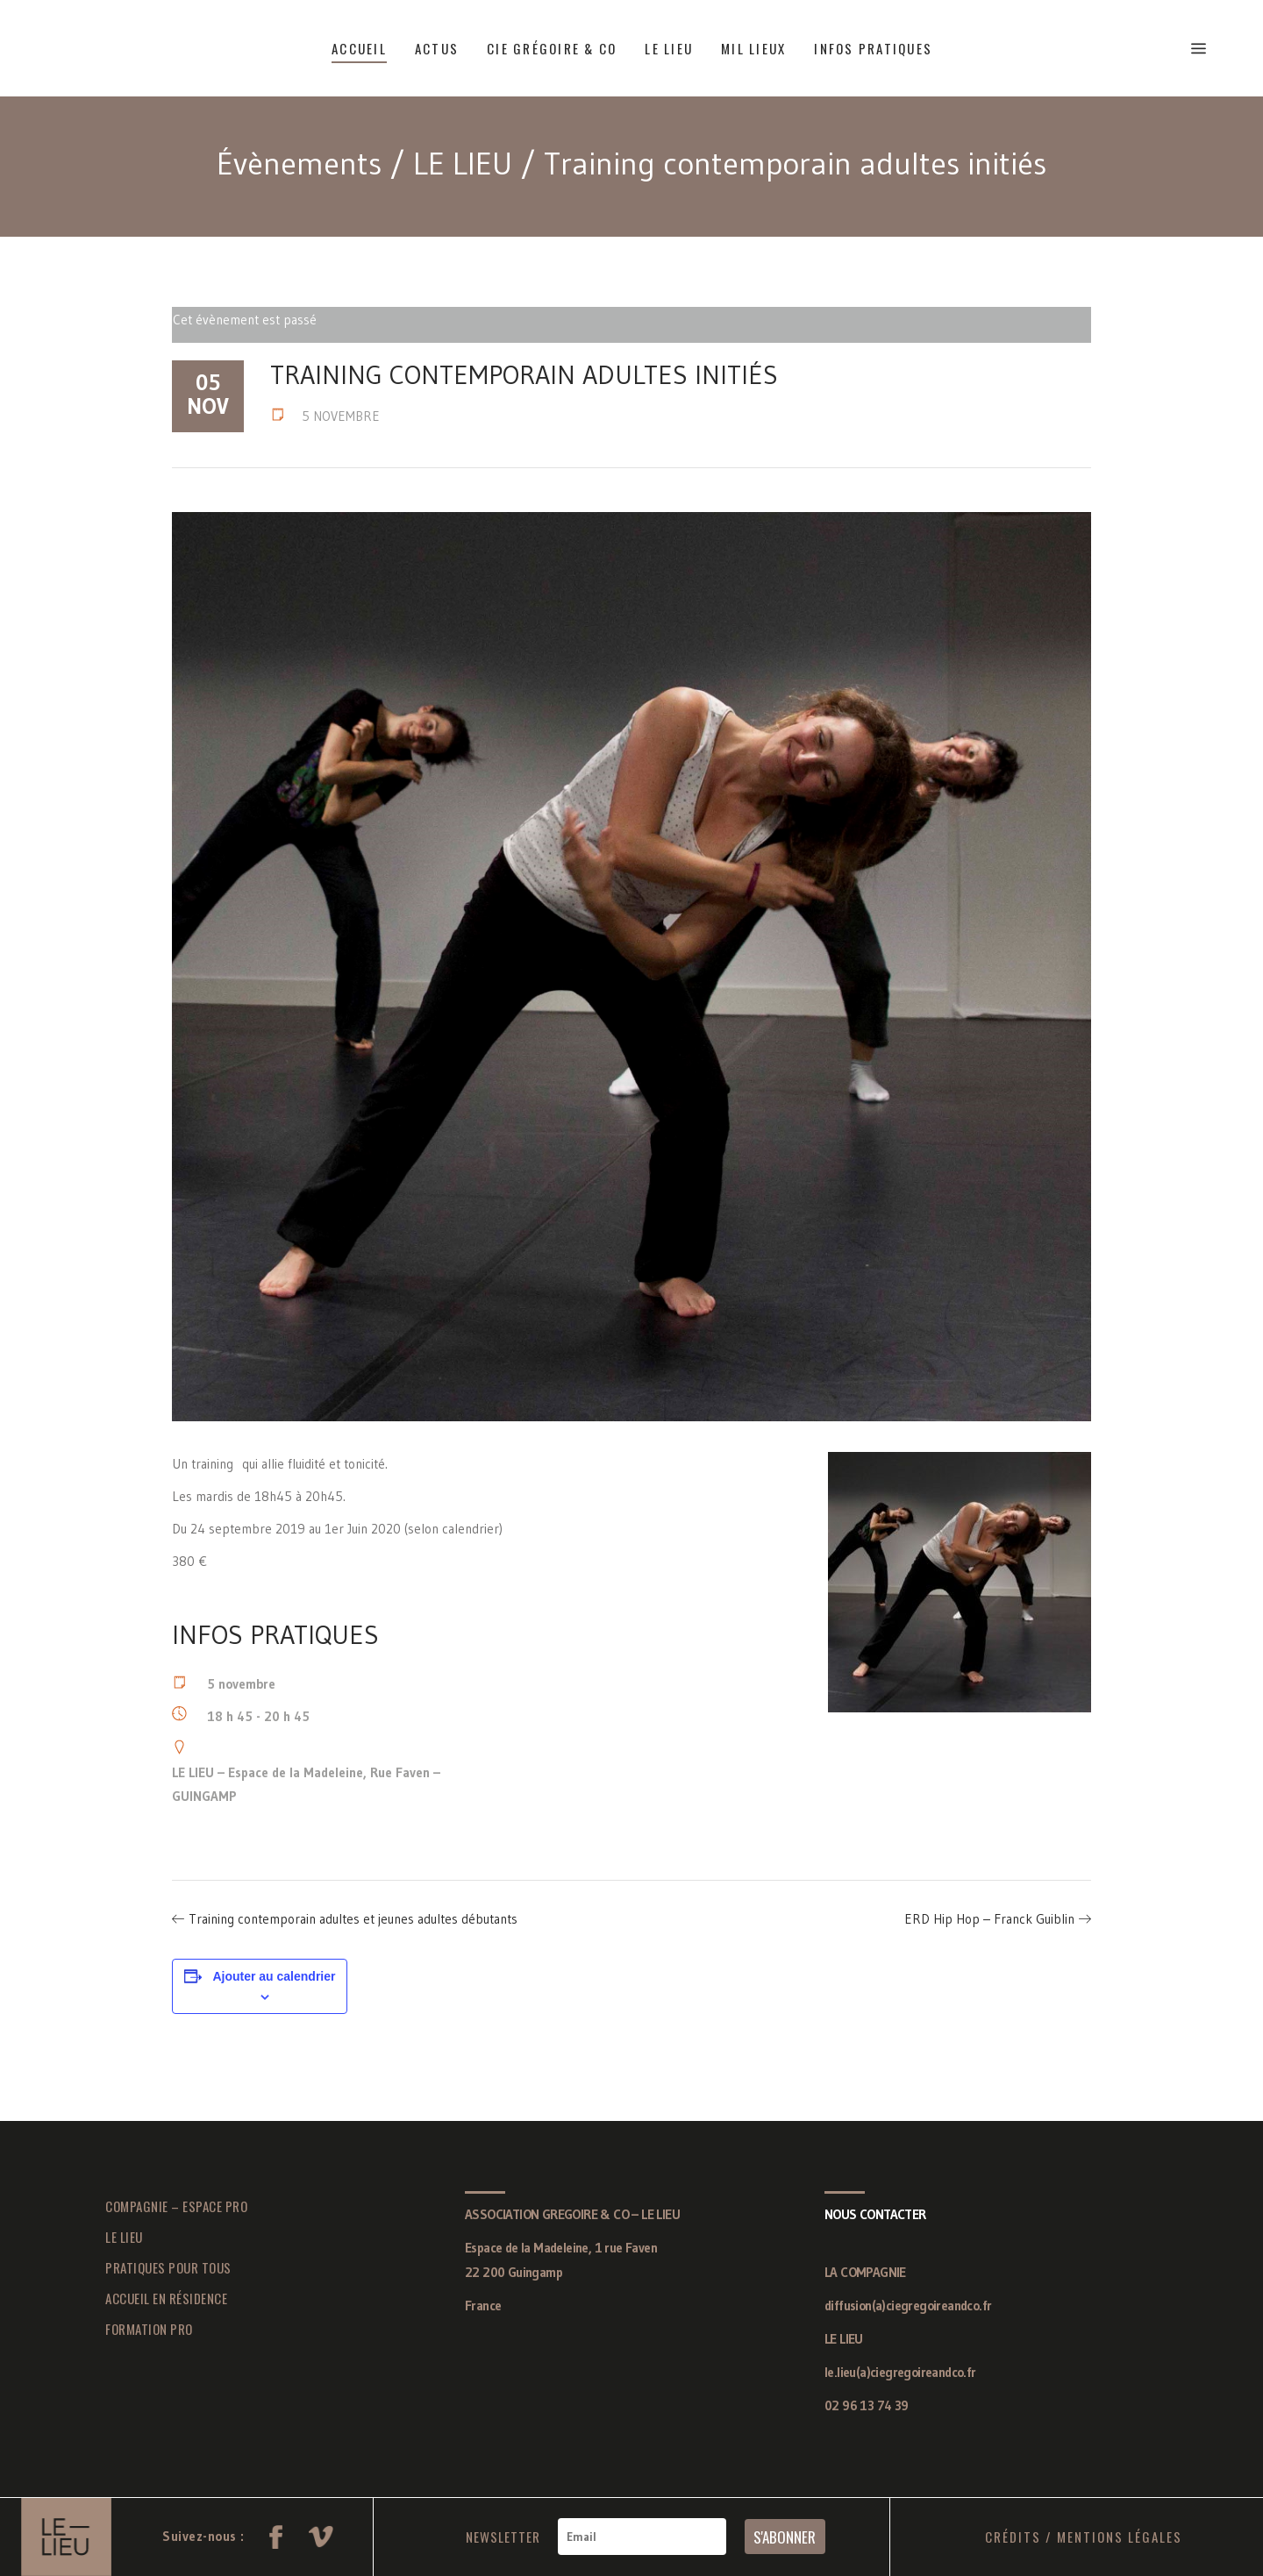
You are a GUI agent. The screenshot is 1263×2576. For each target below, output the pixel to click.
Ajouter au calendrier (273, 1976)
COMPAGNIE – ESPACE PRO (176, 2206)
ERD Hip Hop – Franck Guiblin (989, 1919)
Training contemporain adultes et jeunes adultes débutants (353, 1919)
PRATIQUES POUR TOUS (168, 2267)
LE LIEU (462, 163)
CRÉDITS (1013, 2536)
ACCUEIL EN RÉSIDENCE (166, 2298)
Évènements (299, 163)
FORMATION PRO (149, 2328)
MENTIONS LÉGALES (1119, 2536)
